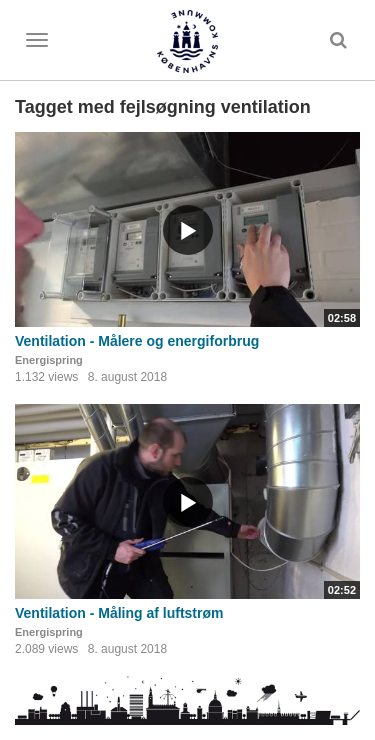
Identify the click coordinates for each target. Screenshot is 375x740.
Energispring (49, 360)
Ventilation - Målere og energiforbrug (137, 341)
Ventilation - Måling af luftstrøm (119, 613)
